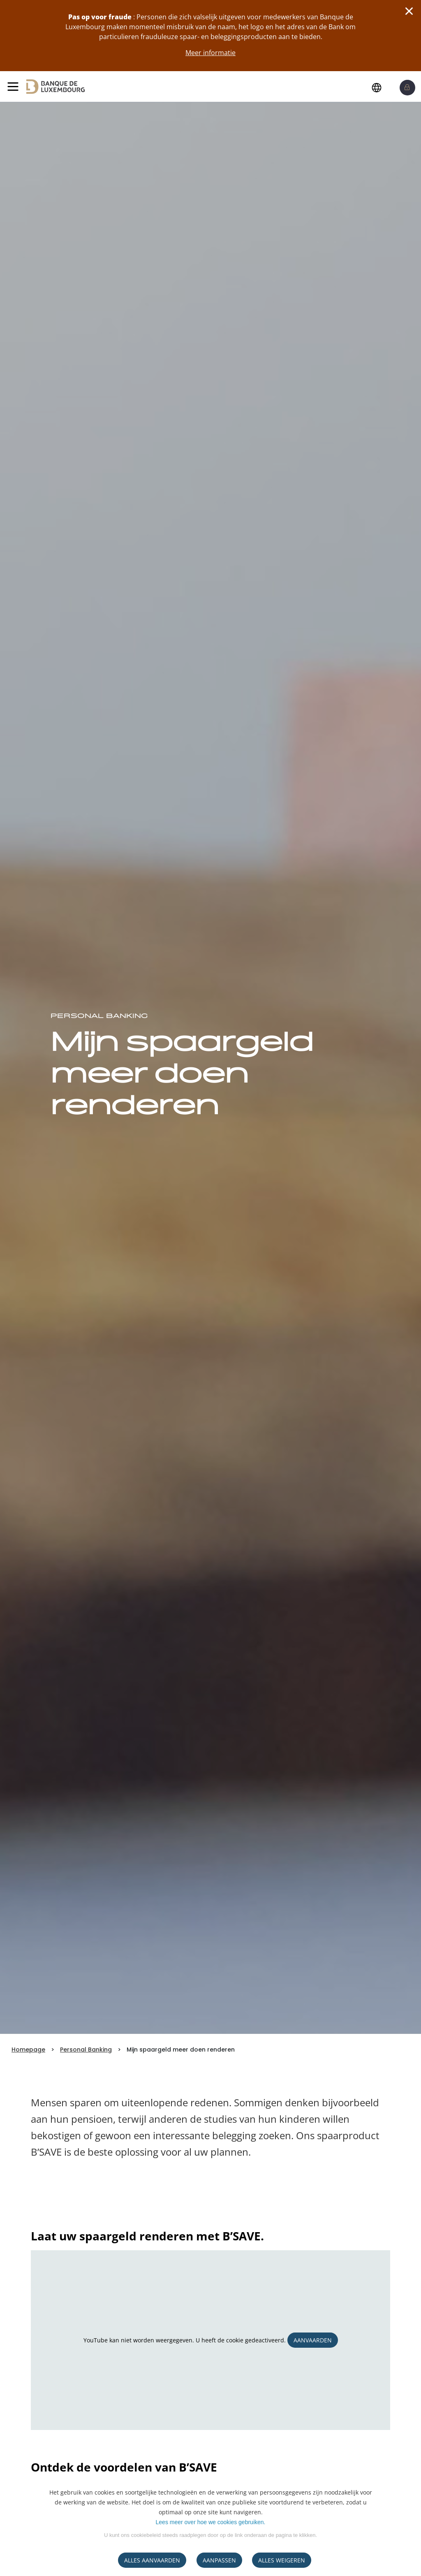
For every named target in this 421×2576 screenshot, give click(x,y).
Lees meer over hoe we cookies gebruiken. (211, 2522)
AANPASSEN (219, 2560)
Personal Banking (86, 2049)
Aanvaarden (313, 2340)
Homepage (28, 2049)
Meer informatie (210, 52)
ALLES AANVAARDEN (152, 2560)
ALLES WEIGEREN (281, 2560)
